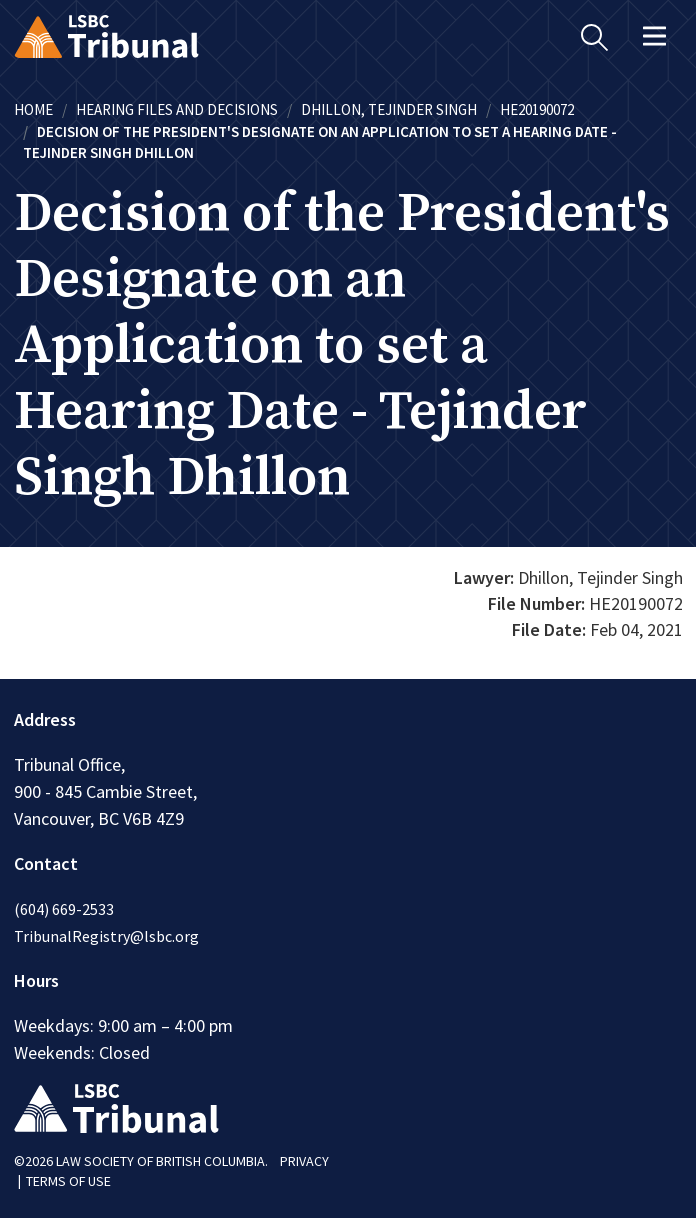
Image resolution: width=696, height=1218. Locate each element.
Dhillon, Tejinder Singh (389, 109)
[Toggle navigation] (655, 36)
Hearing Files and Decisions (177, 109)
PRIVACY (304, 1161)
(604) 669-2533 (64, 909)
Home (33, 109)
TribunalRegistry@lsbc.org (106, 936)
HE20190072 (537, 109)
